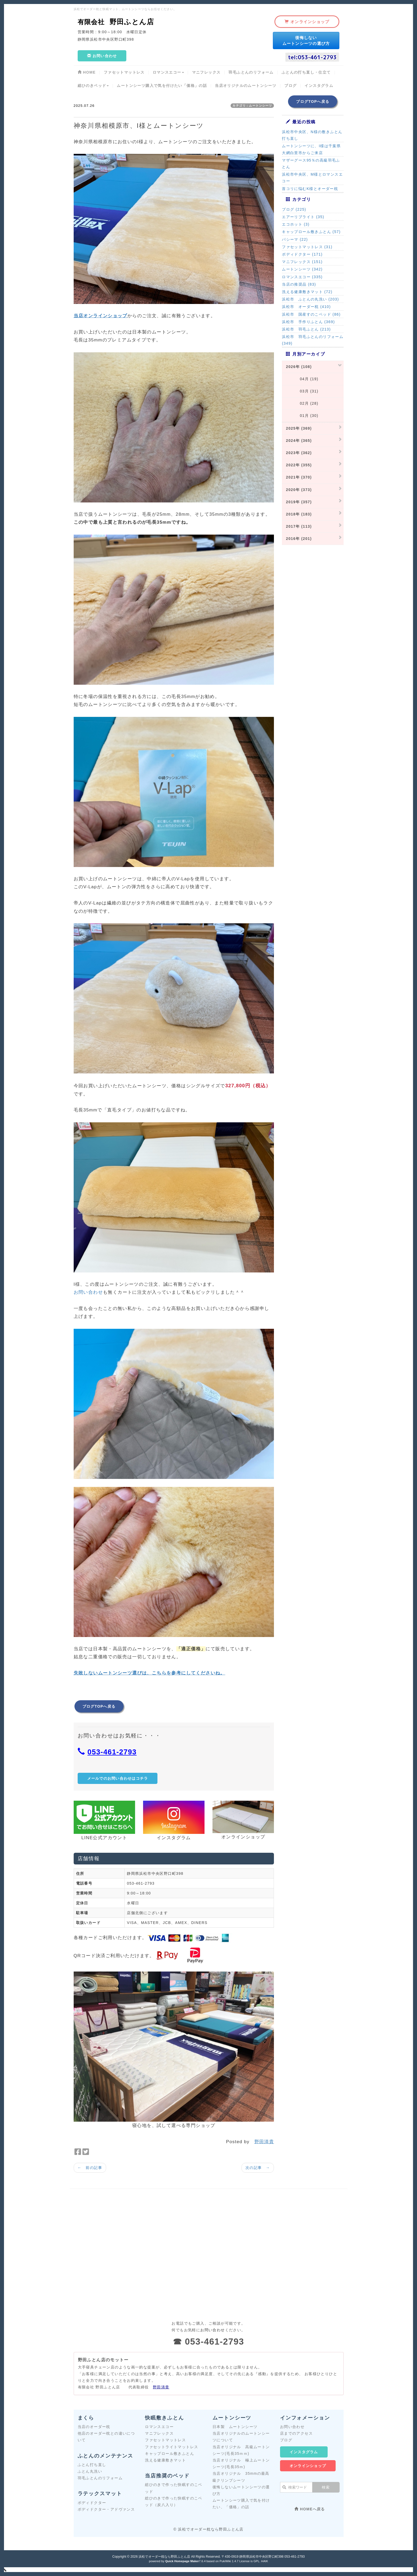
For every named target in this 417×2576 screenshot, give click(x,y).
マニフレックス (159, 2433)
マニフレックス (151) (302, 262)
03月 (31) (302, 391)
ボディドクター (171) (302, 254)
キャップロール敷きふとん (169, 2453)
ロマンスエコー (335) (302, 277)
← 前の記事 (90, 2167)
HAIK (264, 2561)
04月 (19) (302, 379)
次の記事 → (257, 2167)
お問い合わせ (88, 1292)
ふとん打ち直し (92, 2465)
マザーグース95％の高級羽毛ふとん (311, 163)
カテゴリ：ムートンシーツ (252, 105)
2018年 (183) (299, 514)
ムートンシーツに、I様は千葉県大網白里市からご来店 (311, 149)
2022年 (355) (299, 465)
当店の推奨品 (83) (299, 284)
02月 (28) (302, 403)
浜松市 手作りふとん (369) (308, 322)
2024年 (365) (299, 440)
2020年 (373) (299, 490)
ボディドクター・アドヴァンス (106, 2509)
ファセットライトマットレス (171, 2447)
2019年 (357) (299, 502)
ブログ (286, 2440)
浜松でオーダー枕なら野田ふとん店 (164, 2556)
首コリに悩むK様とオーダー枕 (310, 189)
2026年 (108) (299, 367)
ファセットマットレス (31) (307, 247)
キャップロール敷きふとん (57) (311, 232)
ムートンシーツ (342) (302, 269)
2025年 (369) (299, 428)
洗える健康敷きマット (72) (307, 292)
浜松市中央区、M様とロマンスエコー (312, 177)
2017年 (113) (299, 526)
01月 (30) (302, 415)
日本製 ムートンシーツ (234, 2427)
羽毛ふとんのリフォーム (100, 2478)
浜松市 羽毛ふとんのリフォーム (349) (312, 340)
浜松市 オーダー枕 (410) (306, 306)
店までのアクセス (296, 2433)
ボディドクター (92, 2503)
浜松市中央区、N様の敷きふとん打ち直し (312, 135)
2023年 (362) (299, 453)
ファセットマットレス (165, 2440)
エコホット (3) (296, 224)
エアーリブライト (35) (303, 217)
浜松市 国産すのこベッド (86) (311, 314)
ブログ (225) (294, 209)
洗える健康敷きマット (165, 2460)
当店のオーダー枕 (94, 2427)
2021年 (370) (299, 477)
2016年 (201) (299, 538)
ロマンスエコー (159, 2427)
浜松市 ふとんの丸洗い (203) (310, 299)
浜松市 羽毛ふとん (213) (306, 329)
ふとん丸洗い (90, 2471)
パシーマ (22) (295, 239)
